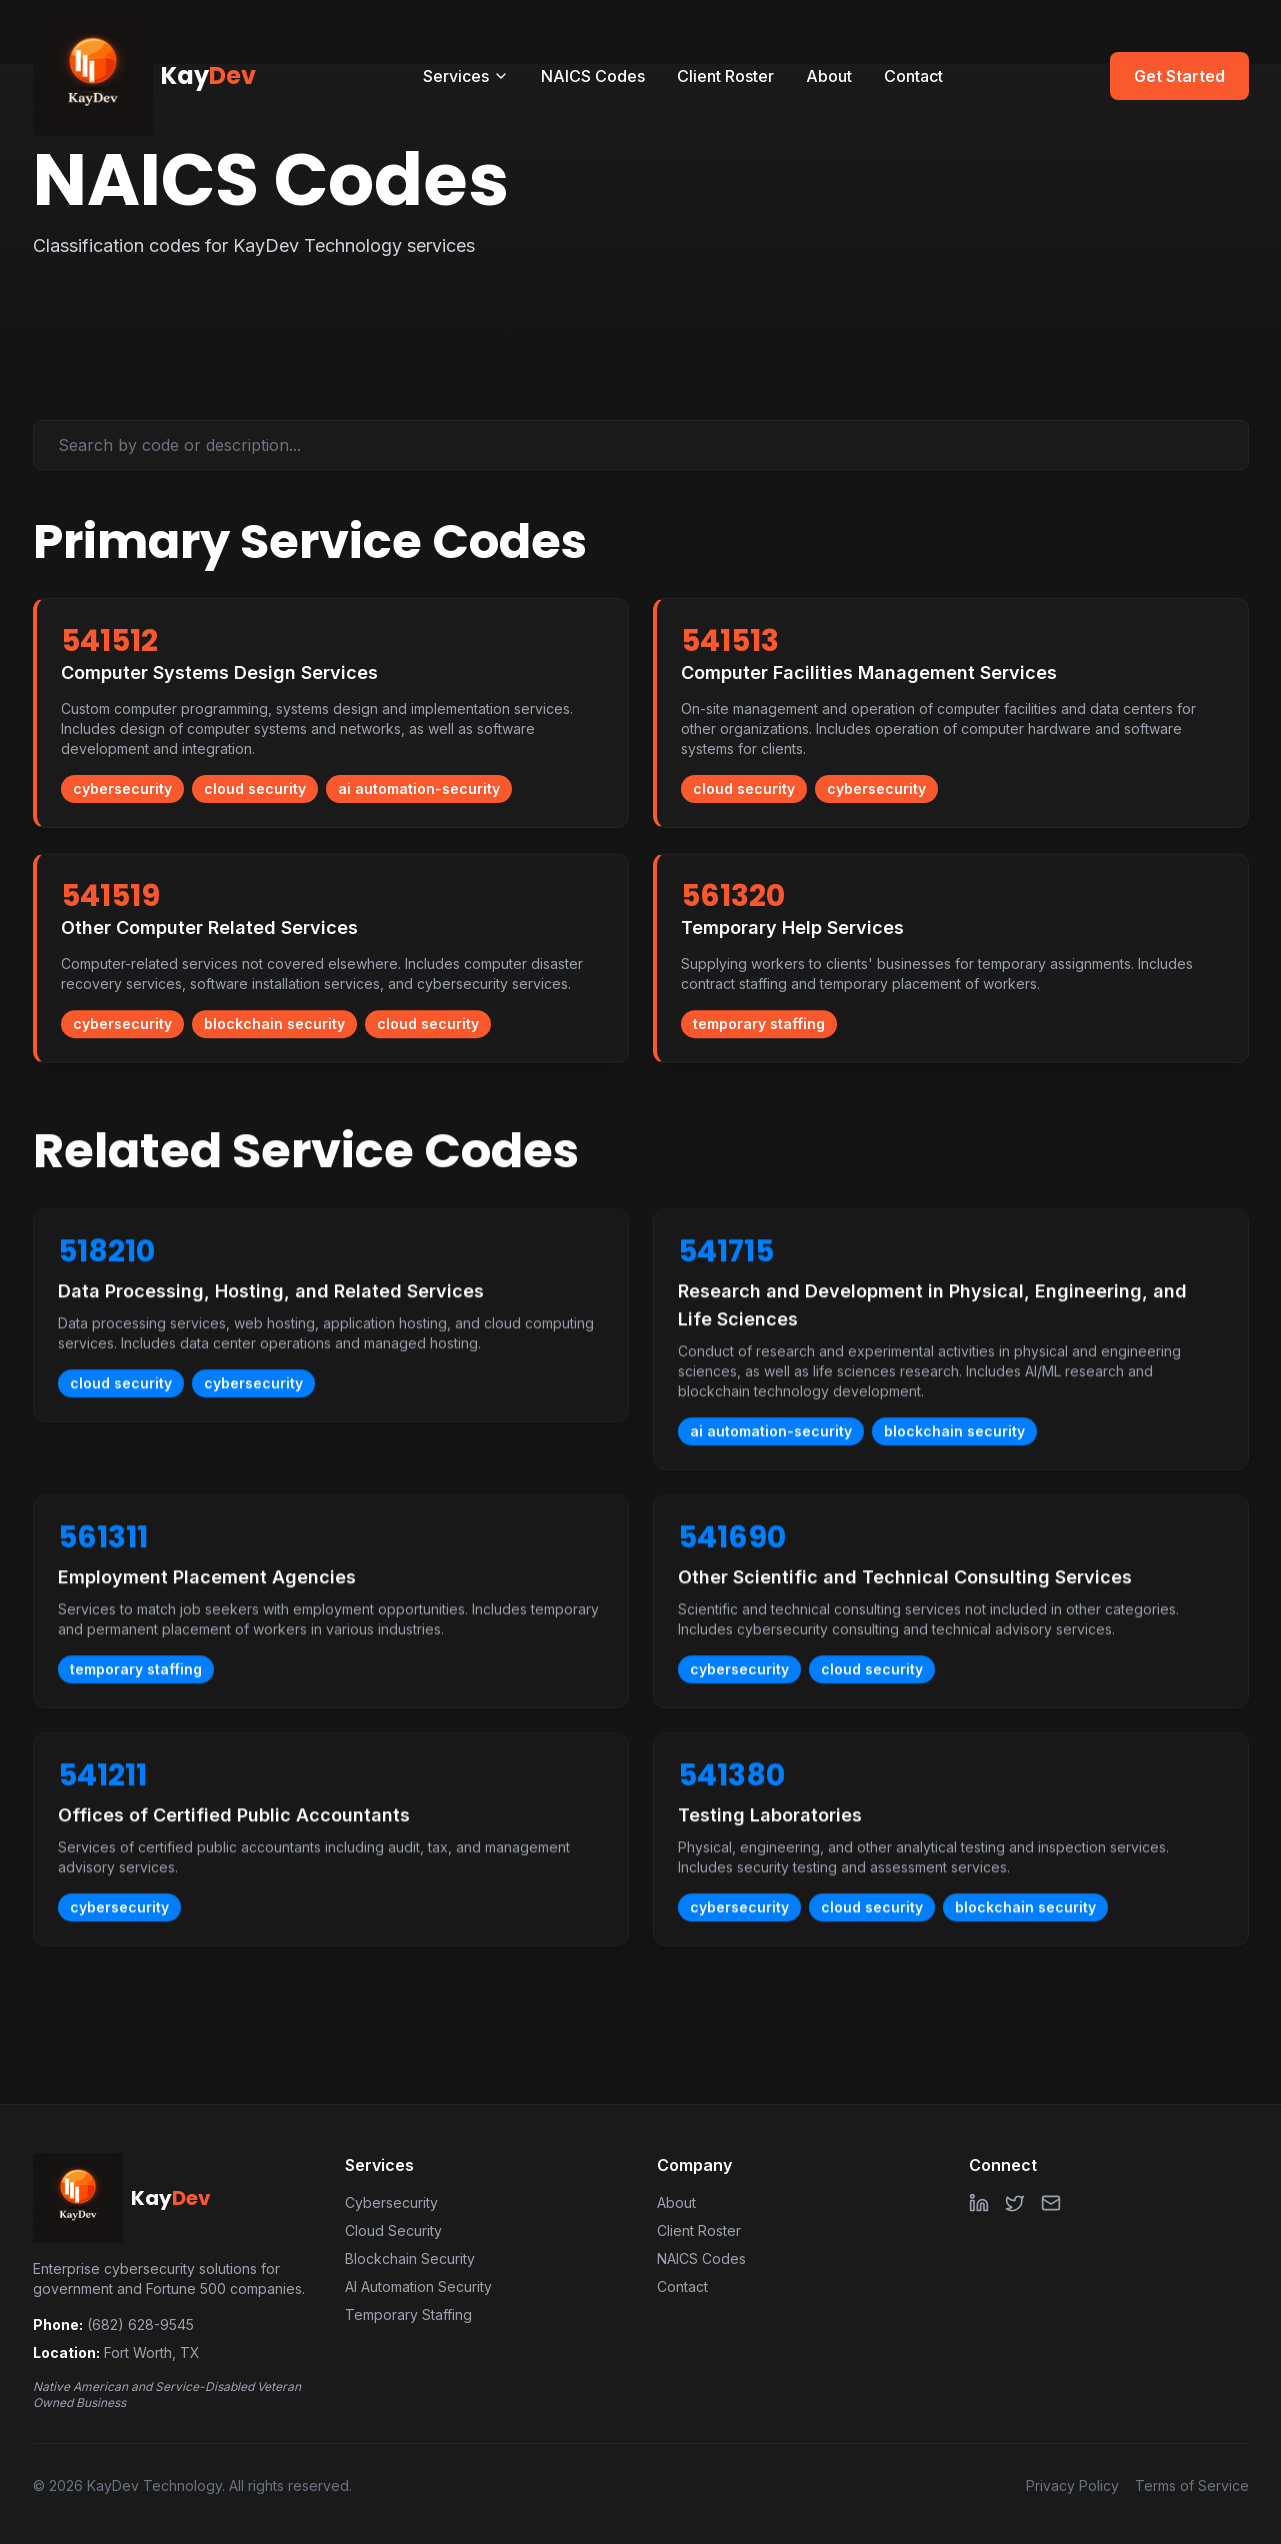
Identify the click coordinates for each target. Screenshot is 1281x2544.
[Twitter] (1015, 2203)
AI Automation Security (418, 2286)
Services (466, 76)
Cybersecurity (391, 2202)
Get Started (1179, 76)
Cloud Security (393, 2230)
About (829, 76)
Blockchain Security (410, 2258)
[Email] (1051, 2203)
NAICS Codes (593, 76)
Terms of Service (1192, 2485)
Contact (913, 76)
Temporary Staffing (408, 2314)
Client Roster (725, 76)
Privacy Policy (1072, 2485)
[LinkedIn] (979, 2203)
